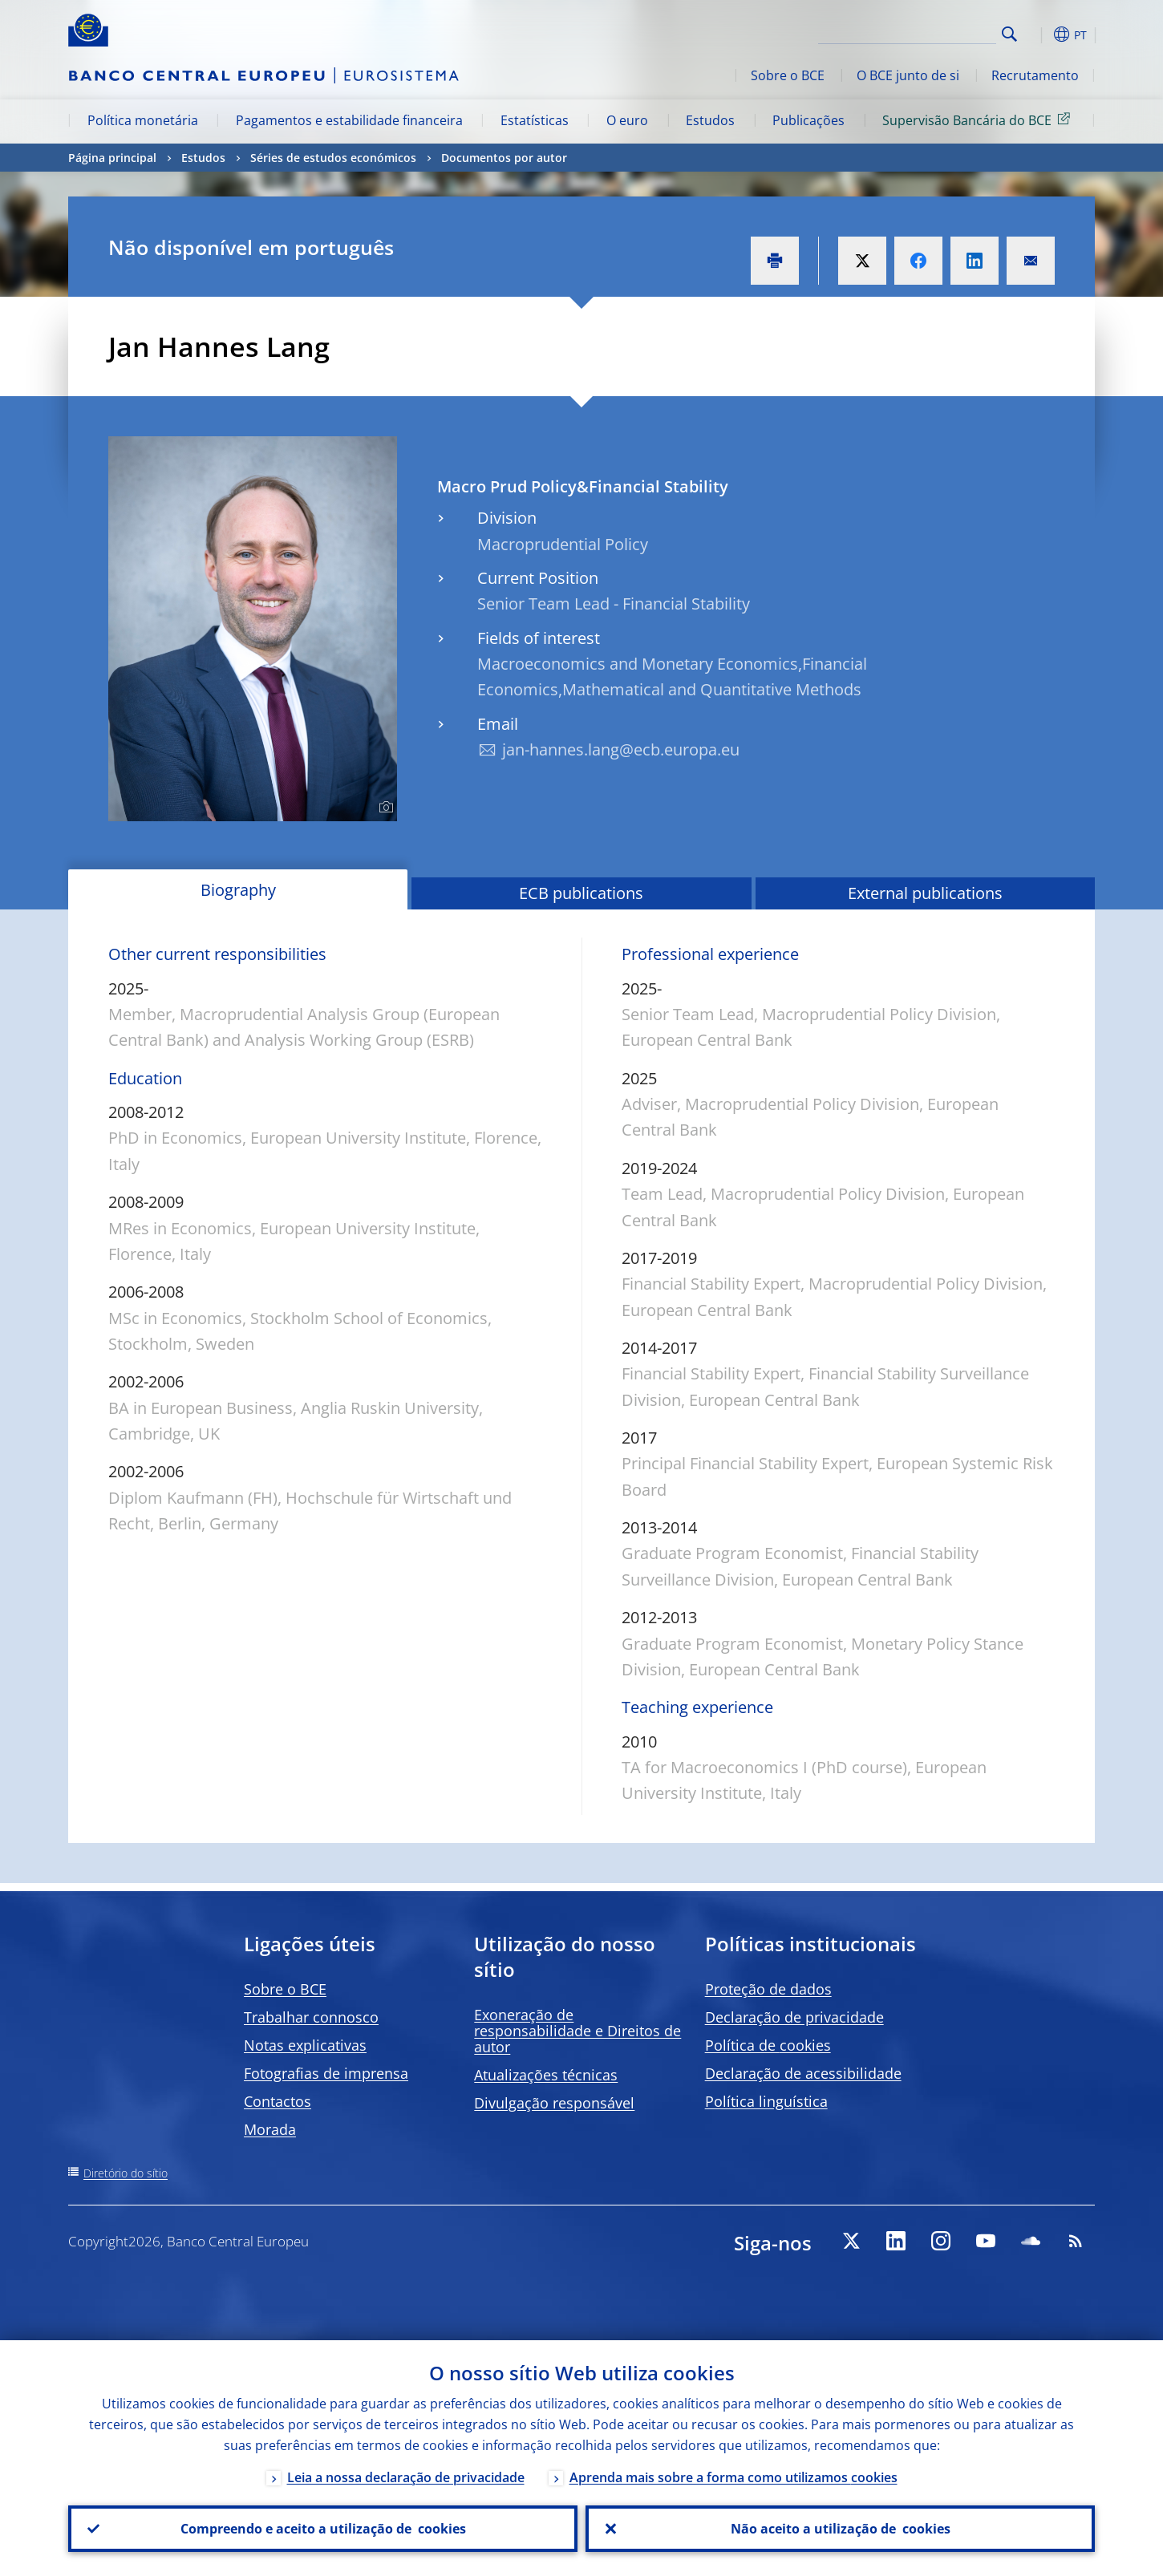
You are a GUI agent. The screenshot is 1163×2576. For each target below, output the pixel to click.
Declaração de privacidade (794, 2017)
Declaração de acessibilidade (803, 2073)
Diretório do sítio (125, 2173)
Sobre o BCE (788, 75)
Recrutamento (1035, 75)
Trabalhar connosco (311, 2017)
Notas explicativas (305, 2045)
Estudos (710, 120)
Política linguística (766, 2101)
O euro (627, 120)
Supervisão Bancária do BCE (979, 119)
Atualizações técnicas (546, 2074)
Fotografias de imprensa (326, 2073)
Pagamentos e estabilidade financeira (349, 120)
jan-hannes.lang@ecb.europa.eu (621, 749)
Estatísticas (534, 120)
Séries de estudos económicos (333, 157)
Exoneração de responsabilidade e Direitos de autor (577, 2030)
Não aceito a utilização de (840, 2529)
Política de (768, 2045)
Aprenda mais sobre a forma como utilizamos (733, 2477)
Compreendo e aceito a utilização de (323, 2529)
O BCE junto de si (908, 75)
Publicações (808, 120)
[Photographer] (384, 807)
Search (1009, 34)
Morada (270, 2129)
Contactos (277, 2101)
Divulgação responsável (554, 2102)
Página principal (112, 157)
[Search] (916, 32)
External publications (925, 893)
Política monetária (142, 120)
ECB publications (581, 893)
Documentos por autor (504, 157)
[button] (1039, 34)
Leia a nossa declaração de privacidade (406, 2477)
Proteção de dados (768, 1989)
